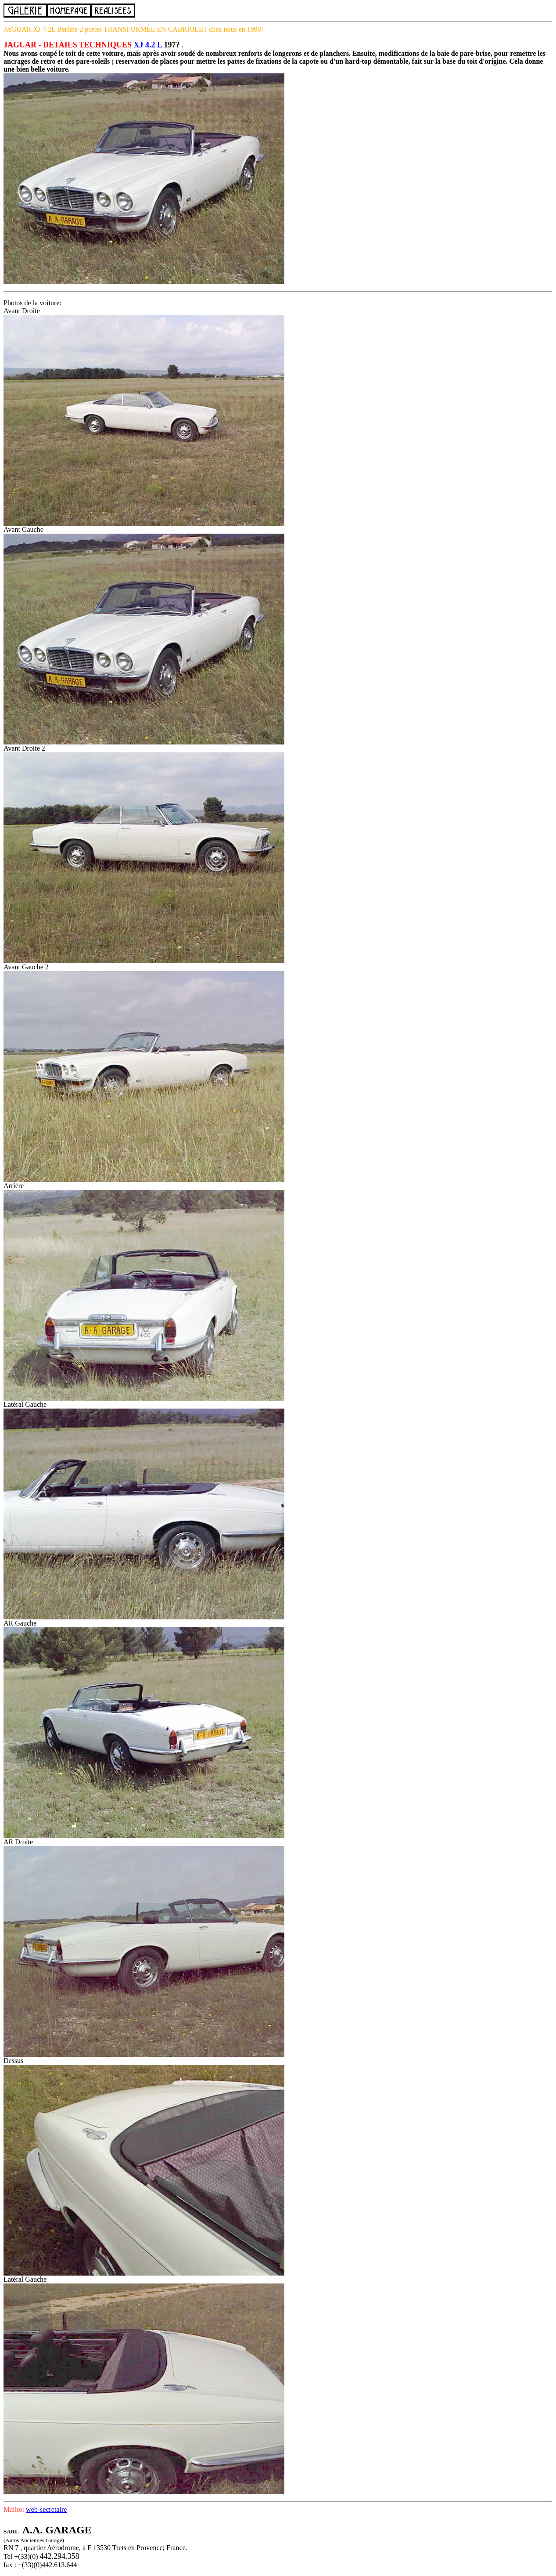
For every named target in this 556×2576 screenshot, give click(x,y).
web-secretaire (46, 2509)
